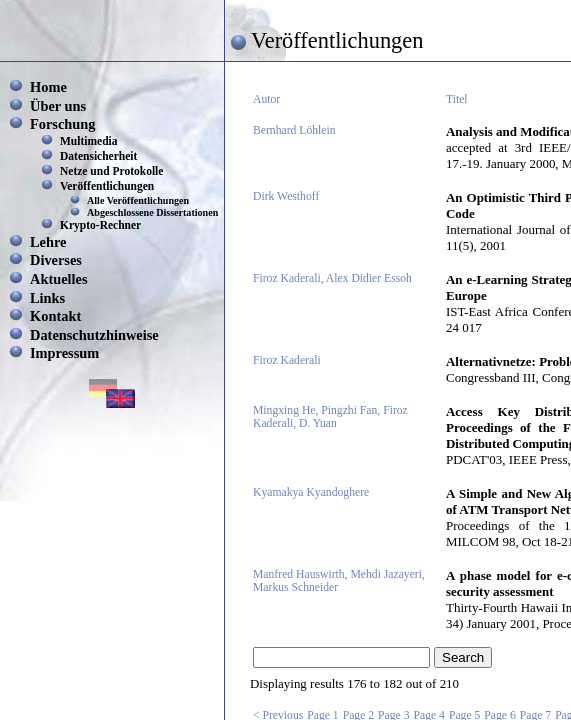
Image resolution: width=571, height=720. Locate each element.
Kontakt (55, 316)
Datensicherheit (98, 156)
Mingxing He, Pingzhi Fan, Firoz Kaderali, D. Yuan (330, 417)
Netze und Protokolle (111, 171)
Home (48, 87)
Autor (266, 99)
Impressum (64, 353)
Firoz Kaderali (287, 360)
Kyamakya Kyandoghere (311, 492)
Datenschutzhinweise (94, 335)
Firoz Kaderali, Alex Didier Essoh (332, 278)
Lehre (48, 242)
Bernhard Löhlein (294, 130)
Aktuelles (59, 279)
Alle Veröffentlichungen (138, 200)
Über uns (58, 106)
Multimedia (89, 141)
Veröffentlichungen (107, 186)
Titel (457, 99)
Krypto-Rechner (100, 225)
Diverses (56, 260)
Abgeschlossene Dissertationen (152, 212)
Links (47, 298)
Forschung (63, 124)
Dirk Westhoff (286, 196)
